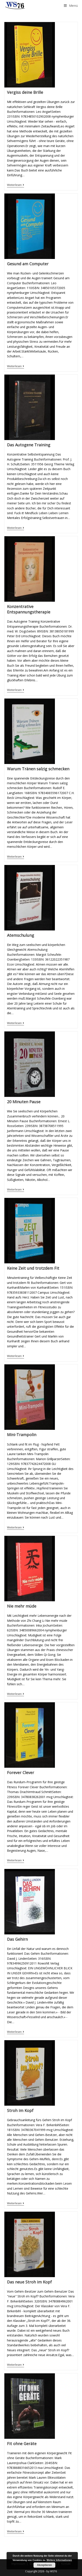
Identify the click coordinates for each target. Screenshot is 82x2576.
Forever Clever (20, 1772)
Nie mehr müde (21, 1606)
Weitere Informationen (59, 2560)
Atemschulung (20, 935)
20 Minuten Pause (23, 1101)
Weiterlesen (15, 185)
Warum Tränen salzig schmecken (38, 768)
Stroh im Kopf (20, 2110)
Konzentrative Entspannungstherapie (28, 609)
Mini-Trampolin (21, 1434)
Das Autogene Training (28, 444)
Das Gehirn (17, 1939)
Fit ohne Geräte (22, 2443)
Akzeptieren (44, 2565)
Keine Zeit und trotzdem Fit (33, 1268)
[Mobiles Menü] (71, 5)
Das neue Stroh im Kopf (29, 2282)
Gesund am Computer (28, 263)
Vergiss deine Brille (25, 92)
